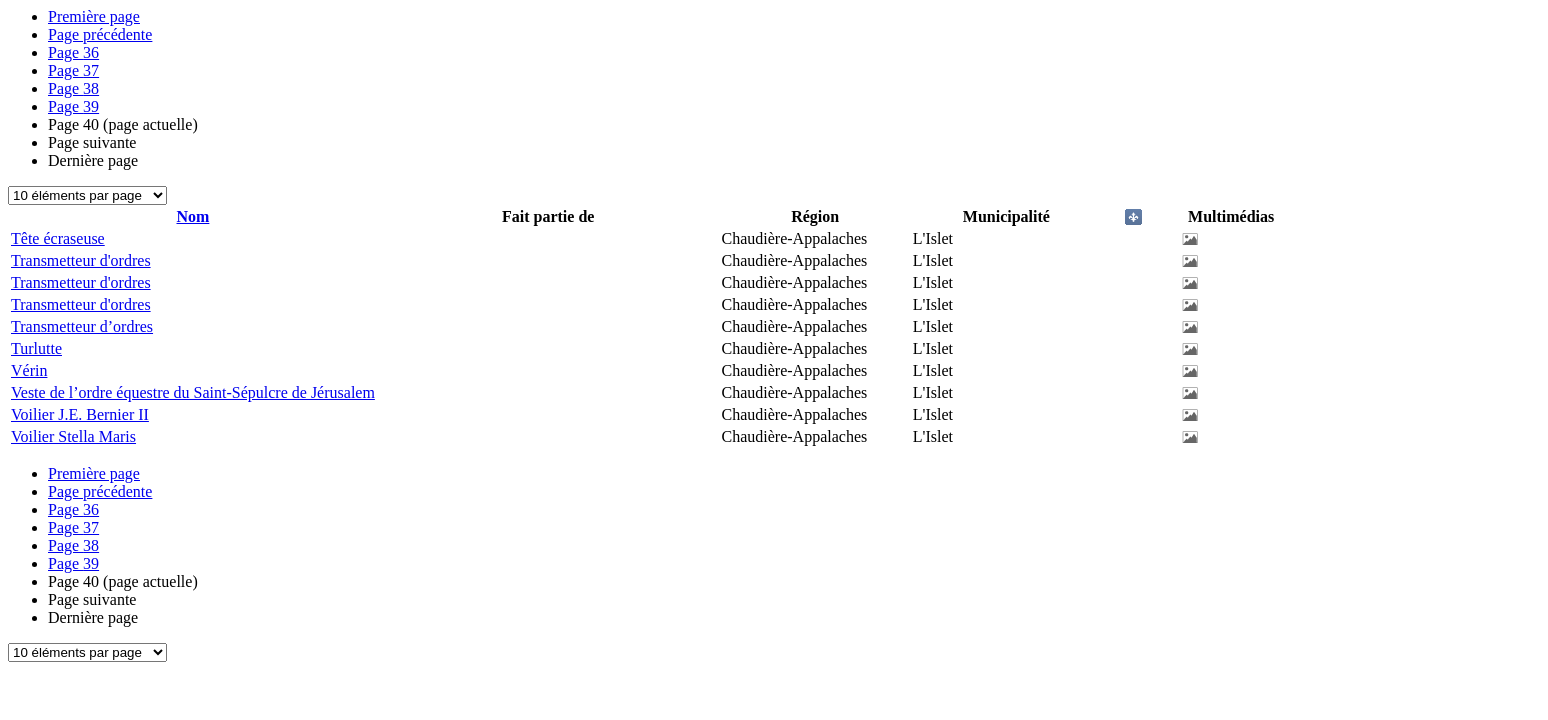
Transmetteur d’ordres (82, 326)
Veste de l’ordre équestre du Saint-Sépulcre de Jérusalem (193, 392)
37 (73, 70)
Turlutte (36, 348)
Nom (192, 216)
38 (73, 88)
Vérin (29, 370)
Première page (94, 16)
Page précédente (100, 34)
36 (73, 52)
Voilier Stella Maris (73, 436)
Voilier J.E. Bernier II (80, 414)
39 (73, 106)
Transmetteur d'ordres (81, 260)
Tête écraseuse (58, 238)
